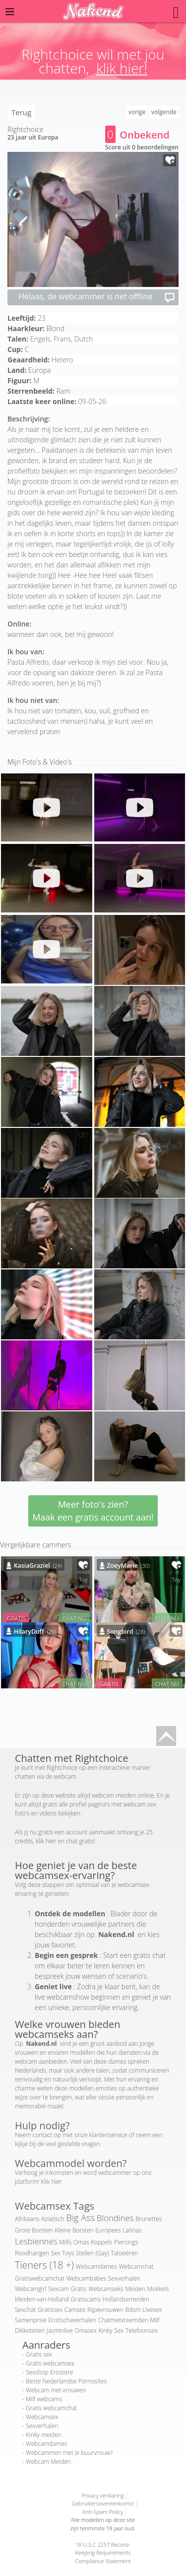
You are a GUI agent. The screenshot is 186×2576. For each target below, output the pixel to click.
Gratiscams (85, 2299)
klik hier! (121, 68)
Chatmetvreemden (123, 2320)
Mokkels (158, 2289)
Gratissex (50, 2309)
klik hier (46, 1841)
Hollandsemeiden (125, 2299)
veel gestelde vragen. (73, 2144)
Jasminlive (60, 2330)
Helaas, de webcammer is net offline (97, 297)
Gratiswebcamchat (39, 2278)
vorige (136, 112)
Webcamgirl (30, 2289)
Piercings (126, 2242)
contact (43, 2135)
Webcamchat (136, 2266)
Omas (81, 2242)
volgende (164, 112)
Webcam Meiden (48, 2461)
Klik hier (51, 2181)
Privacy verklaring (102, 2495)
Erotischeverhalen (72, 2320)
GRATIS (16, 1618)
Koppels (101, 2242)
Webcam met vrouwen (56, 2390)
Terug (21, 112)
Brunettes (148, 2219)
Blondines (115, 2218)
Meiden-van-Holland (42, 2299)
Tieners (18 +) (44, 2265)
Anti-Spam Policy (102, 2511)
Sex (119, 2330)
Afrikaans (27, 2219)
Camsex (75, 2309)
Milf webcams (44, 2399)
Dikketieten (30, 2330)
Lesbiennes (36, 2241)
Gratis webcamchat (51, 2408)
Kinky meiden (44, 2435)
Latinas (132, 2230)
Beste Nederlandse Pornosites (66, 2381)
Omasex (86, 2330)
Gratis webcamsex (50, 2363)
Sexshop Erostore (49, 2372)
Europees (108, 2230)
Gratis (78, 2289)
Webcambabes (86, 2278)
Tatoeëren (124, 2253)
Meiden (135, 2289)
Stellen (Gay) (92, 2253)
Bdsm (133, 2309)
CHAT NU (74, 1618)
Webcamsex (42, 2417)
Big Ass (80, 2218)
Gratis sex (39, 2354)
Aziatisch (52, 2219)
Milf (154, 2320)
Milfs (65, 2242)
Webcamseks (106, 2289)
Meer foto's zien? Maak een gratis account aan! (93, 1510)
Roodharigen (32, 2253)
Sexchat (25, 2309)
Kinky (105, 2330)
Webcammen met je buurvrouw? (69, 2452)
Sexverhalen (124, 2278)
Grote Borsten (34, 2230)
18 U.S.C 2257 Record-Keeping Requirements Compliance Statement (102, 2553)
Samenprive (31, 2320)
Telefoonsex (141, 2330)
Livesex (152, 2309)
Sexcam (58, 2289)
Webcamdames (96, 2266)
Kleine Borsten (74, 2230)
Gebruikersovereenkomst (102, 2503)
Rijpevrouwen (105, 2309)
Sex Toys (62, 2253)
